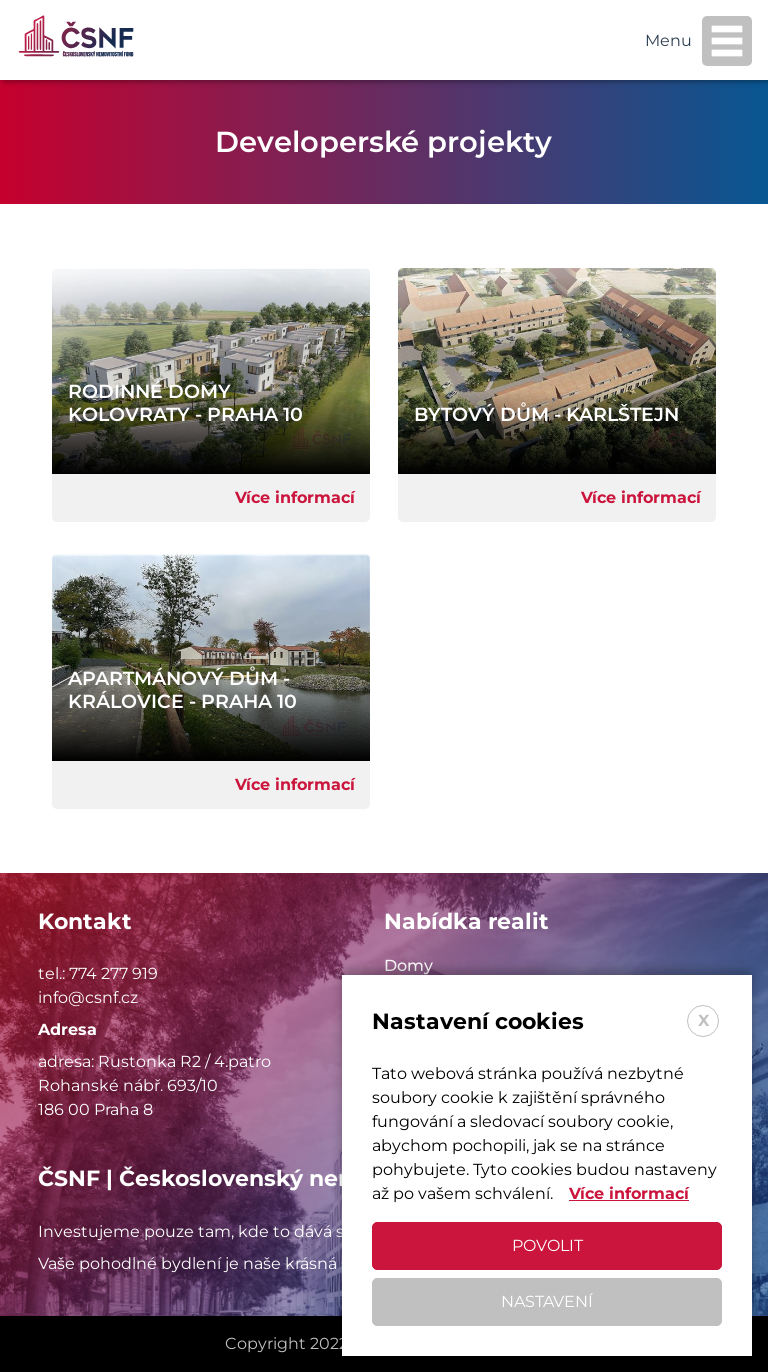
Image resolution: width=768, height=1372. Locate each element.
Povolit (547, 1245)
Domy (408, 965)
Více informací (295, 497)
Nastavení (547, 1301)
